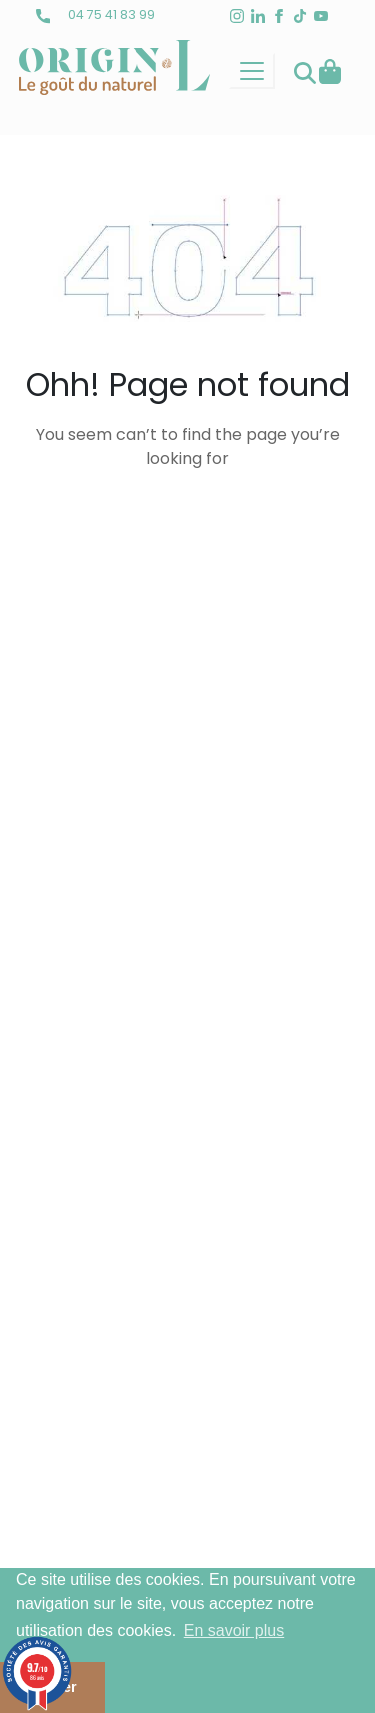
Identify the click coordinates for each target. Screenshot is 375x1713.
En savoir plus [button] (234, 1630)
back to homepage (188, 524)
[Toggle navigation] (252, 71)
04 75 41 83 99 (95, 14)
